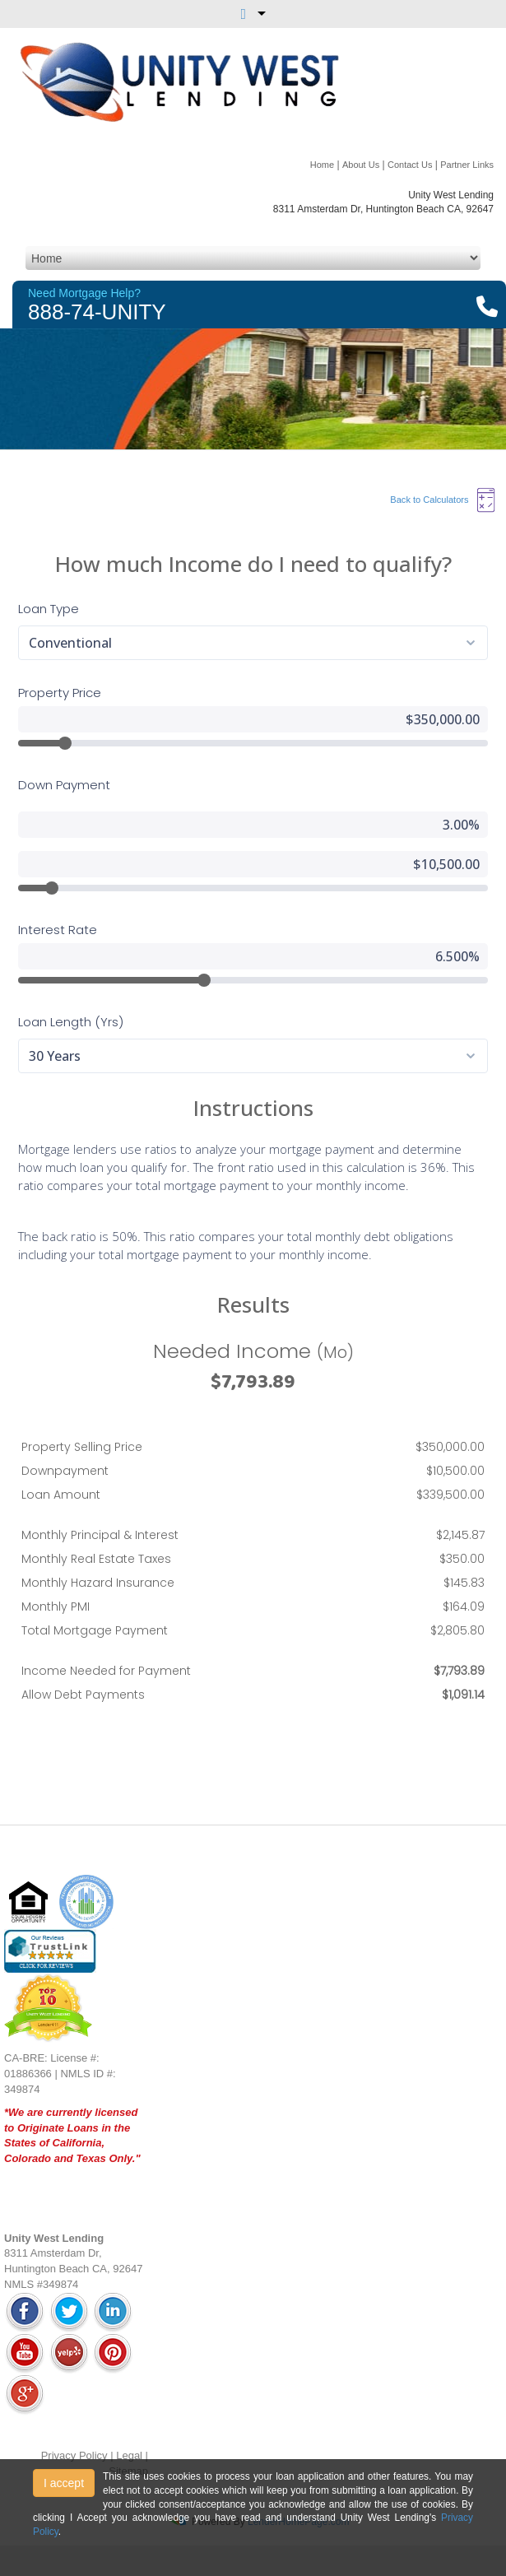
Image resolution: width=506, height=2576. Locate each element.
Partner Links (467, 165)
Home (322, 165)
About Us (360, 165)
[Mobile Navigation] (253, 258)
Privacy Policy (74, 2455)
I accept (64, 2483)
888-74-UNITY (97, 312)
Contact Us (410, 165)
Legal (129, 2455)
